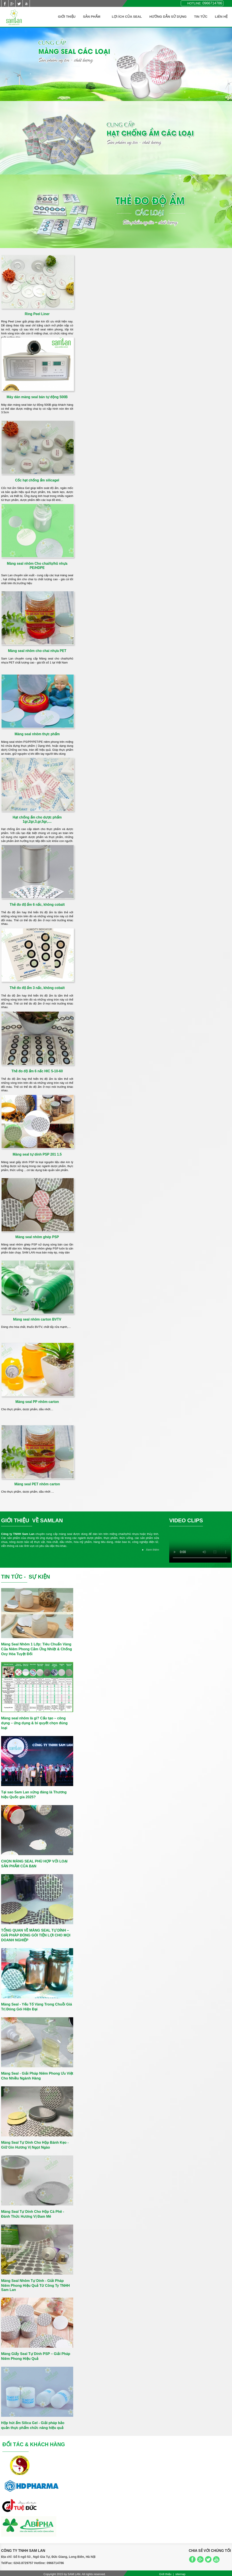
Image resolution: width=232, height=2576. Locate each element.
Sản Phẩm (91, 16)
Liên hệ (221, 16)
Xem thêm (152, 1549)
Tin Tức (200, 16)
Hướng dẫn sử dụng (168, 16)
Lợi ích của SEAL (127, 16)
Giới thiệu (66, 16)
